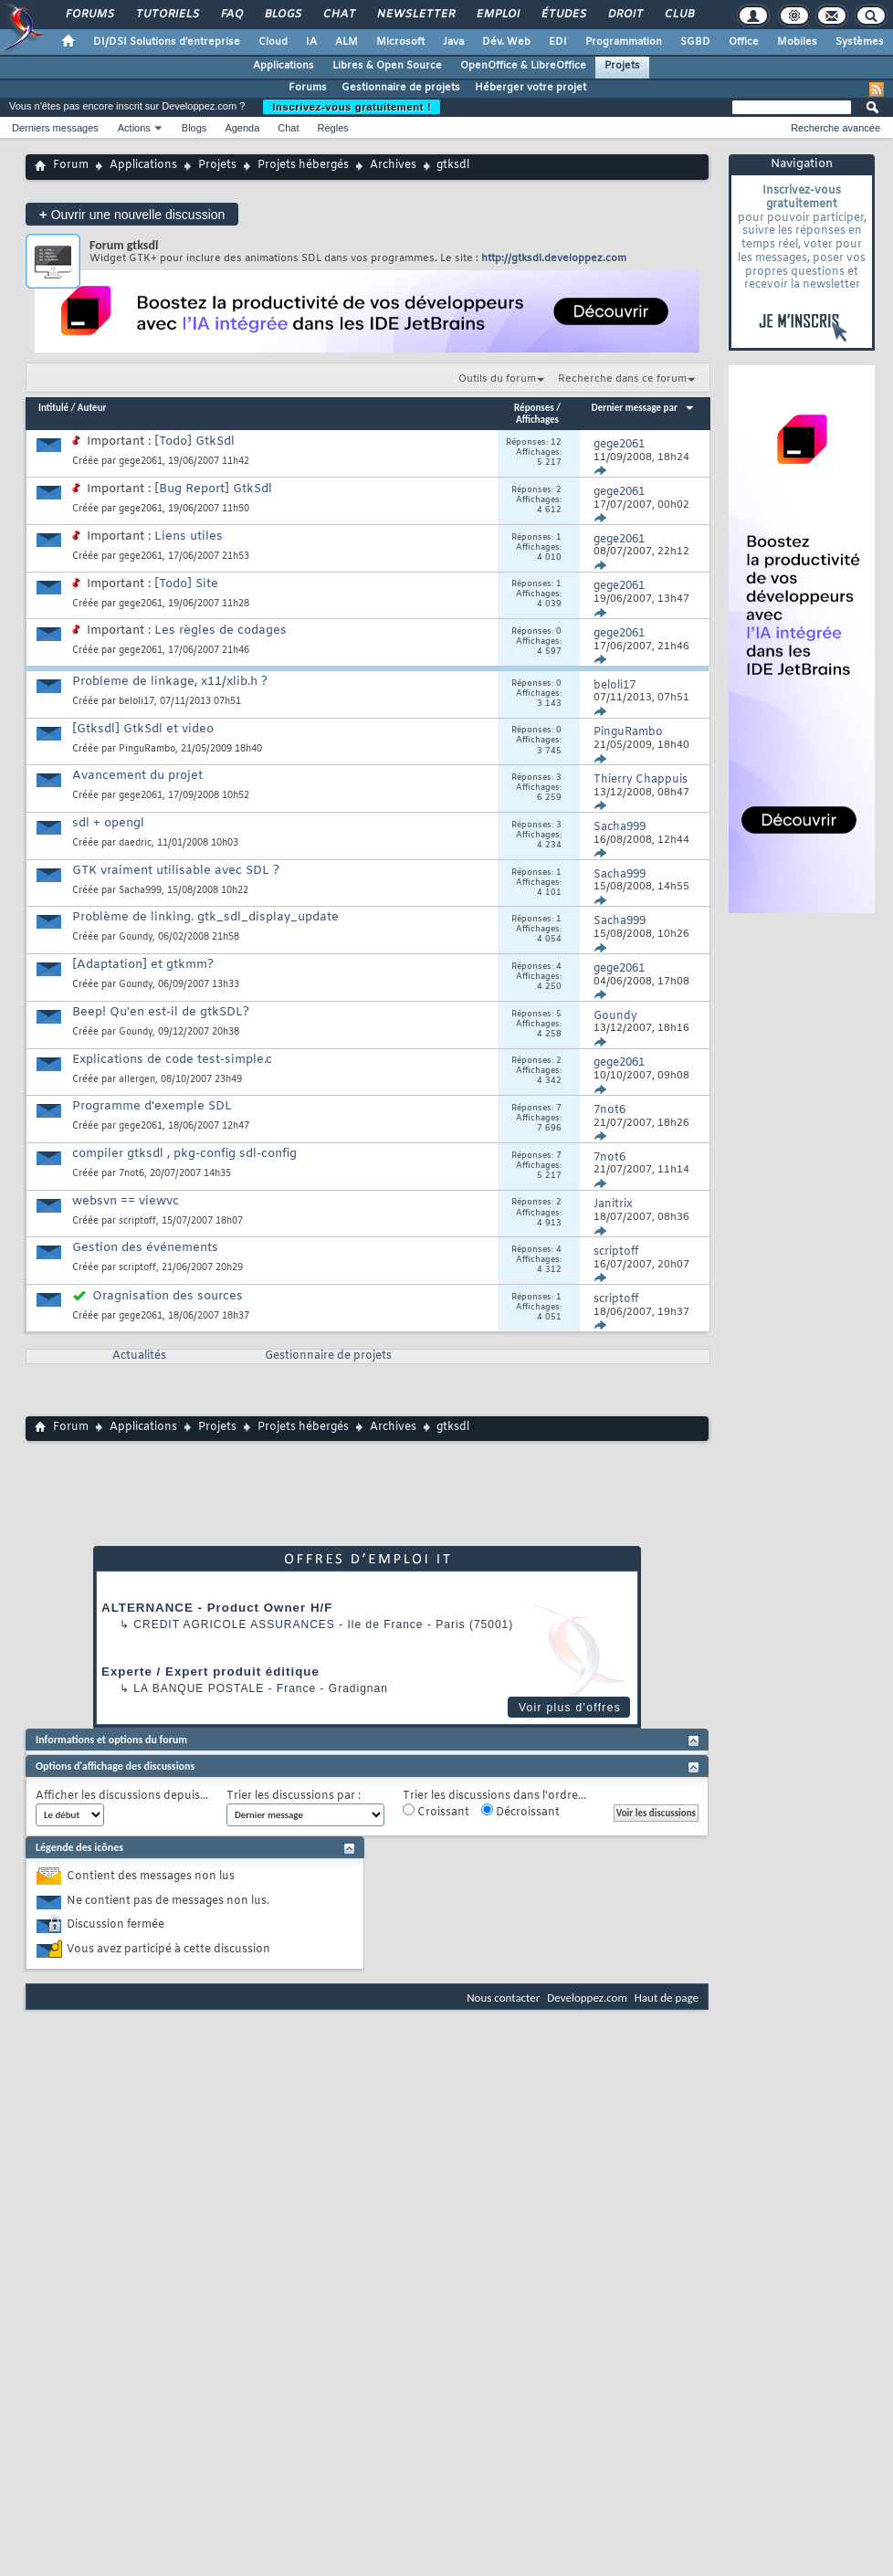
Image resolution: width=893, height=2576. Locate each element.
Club (678, 14)
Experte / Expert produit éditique (210, 1671)
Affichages (537, 420)
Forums (89, 14)
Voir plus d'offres (570, 1707)
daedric (135, 843)
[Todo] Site (186, 584)
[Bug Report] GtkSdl (213, 489)
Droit (624, 14)
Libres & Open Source (387, 65)
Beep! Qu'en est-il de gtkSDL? (160, 1012)
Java (453, 42)
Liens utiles (188, 536)
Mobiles (797, 42)
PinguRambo (147, 749)
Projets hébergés (303, 165)
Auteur (92, 408)
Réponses (534, 408)
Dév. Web (506, 42)
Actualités (139, 1356)
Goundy (135, 937)
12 (556, 442)
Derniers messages (55, 127)
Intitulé (53, 408)
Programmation (623, 42)
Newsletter (415, 14)
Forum (71, 165)
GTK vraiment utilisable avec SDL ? (175, 870)
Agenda (242, 127)
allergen (137, 1080)
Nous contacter (503, 1997)
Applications (283, 65)
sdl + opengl (108, 823)
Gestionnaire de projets (400, 87)
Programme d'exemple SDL (152, 1106)
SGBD (695, 42)
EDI (558, 42)
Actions (134, 127)
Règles (333, 127)
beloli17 (136, 702)
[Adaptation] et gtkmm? (143, 965)
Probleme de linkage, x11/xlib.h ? (170, 681)
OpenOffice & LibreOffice (523, 65)
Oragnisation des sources (167, 1296)
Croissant (436, 1811)
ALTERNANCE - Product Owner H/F (216, 1607)
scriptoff (137, 1221)
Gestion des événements (145, 1248)
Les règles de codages (220, 630)
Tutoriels (166, 14)
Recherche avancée (835, 127)
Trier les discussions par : (293, 1796)
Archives (393, 165)
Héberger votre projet (530, 87)
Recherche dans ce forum (622, 379)
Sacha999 (140, 891)
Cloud (273, 42)
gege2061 (141, 462)
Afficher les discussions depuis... (122, 1796)
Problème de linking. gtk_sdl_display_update (205, 917)
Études (563, 14)
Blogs (282, 14)
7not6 (131, 1174)
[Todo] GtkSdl (194, 441)
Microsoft (400, 42)
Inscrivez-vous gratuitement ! (351, 106)
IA (311, 42)
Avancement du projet (137, 775)
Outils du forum (497, 379)
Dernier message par (643, 408)
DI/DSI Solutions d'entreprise (166, 42)
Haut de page (667, 1997)
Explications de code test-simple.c (172, 1059)
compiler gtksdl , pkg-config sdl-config (184, 1154)
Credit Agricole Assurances (234, 1624)
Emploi (497, 14)
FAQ (231, 14)
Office (744, 42)
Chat (338, 14)
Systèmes (859, 42)
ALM (346, 42)
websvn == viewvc (125, 1201)
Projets (622, 65)
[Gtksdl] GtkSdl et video (143, 729)
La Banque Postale (198, 1688)
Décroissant (520, 1811)
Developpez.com (587, 1997)
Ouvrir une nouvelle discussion (132, 214)
